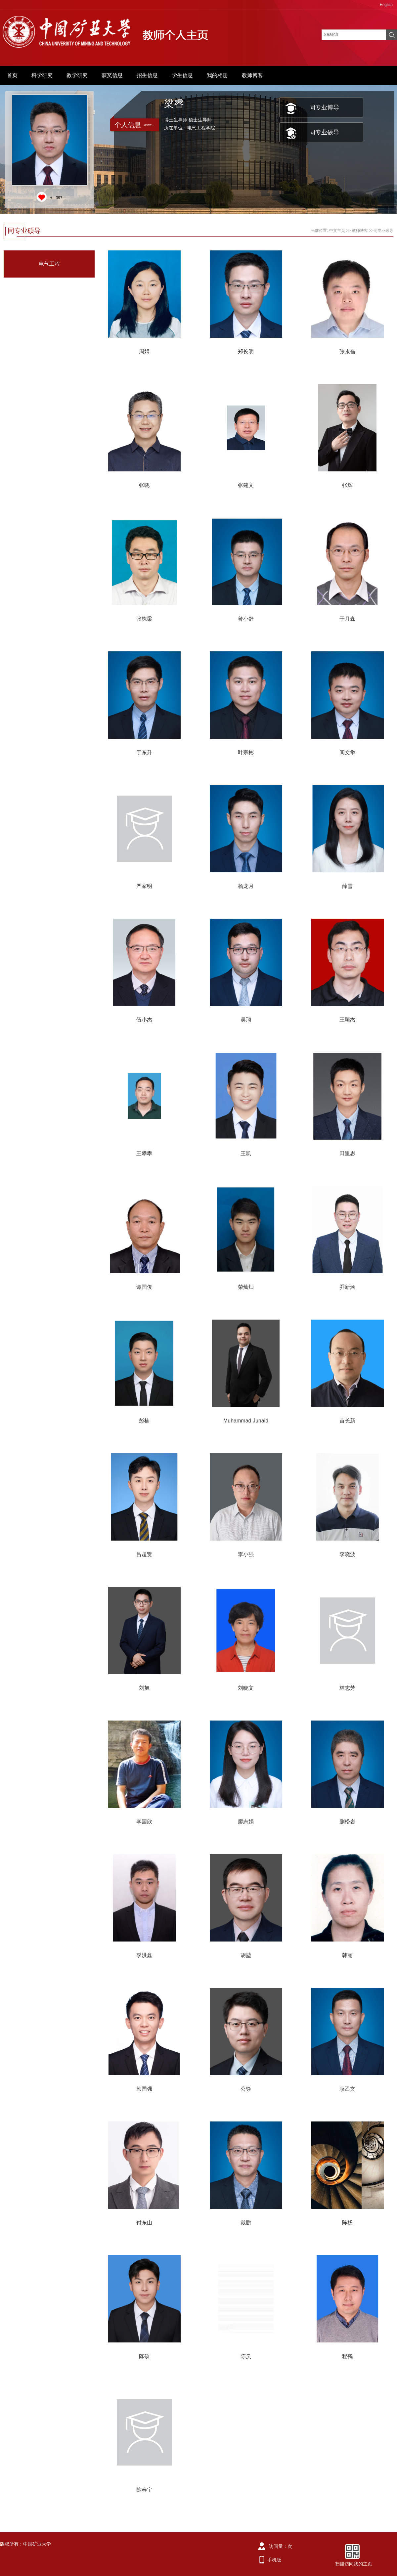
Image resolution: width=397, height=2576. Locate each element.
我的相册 (217, 75)
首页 (12, 75)
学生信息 (182, 75)
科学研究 (42, 75)
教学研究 (77, 75)
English (386, 4)
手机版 (274, 2559)
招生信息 (147, 75)
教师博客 (252, 75)
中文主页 (337, 230)
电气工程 (49, 264)
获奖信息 (112, 75)
